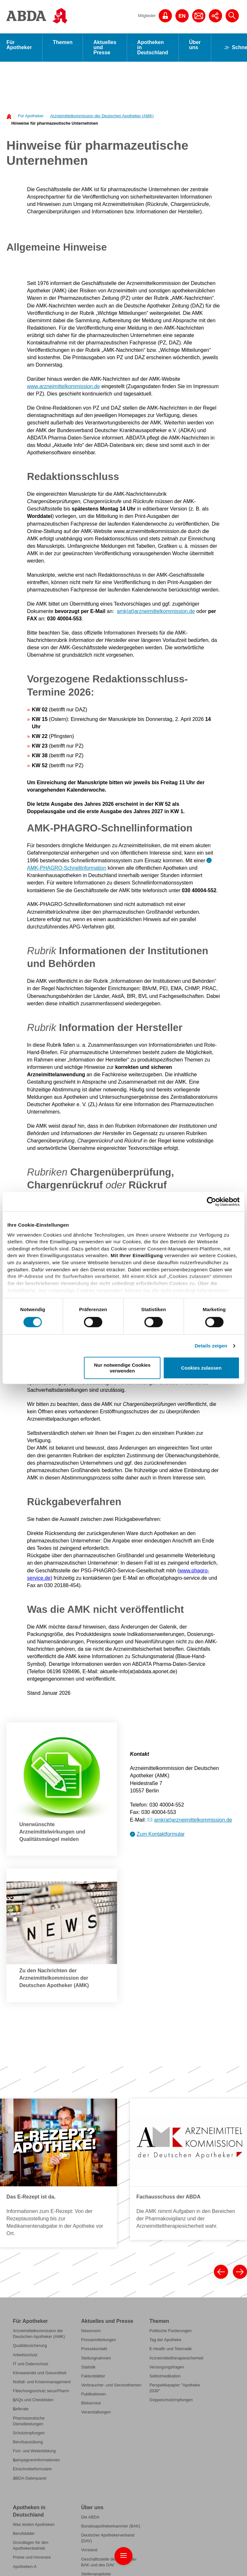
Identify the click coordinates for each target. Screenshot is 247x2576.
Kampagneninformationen (36, 2459)
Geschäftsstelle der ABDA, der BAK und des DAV (108, 2562)
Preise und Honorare (32, 2557)
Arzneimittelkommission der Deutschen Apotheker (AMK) (101, 115)
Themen (62, 42)
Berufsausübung (28, 2441)
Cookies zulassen (201, 1368)
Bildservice (91, 2403)
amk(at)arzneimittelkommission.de (156, 611)
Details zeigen (211, 1345)
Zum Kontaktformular (161, 1834)
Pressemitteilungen (98, 2339)
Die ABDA (90, 2517)
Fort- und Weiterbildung (34, 2450)
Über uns (195, 45)
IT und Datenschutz (30, 2363)
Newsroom (91, 2330)
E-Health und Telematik (170, 2348)
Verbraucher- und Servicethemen (111, 2385)
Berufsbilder (24, 2533)
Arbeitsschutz (25, 2354)
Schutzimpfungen (29, 2432)
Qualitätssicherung (30, 2345)
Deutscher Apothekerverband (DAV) (107, 2538)
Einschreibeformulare (32, 2468)
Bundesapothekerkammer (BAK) (110, 2526)
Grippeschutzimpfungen (171, 2399)
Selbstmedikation (164, 2376)
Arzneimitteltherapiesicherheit (176, 2358)
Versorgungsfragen (166, 2367)
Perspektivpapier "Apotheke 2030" (174, 2388)
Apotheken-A (25, 2566)
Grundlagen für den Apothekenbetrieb (30, 2545)
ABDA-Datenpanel (29, 2478)
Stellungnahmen (96, 2358)
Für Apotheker (19, 45)
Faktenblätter (93, 2376)
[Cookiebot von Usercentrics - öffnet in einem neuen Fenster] (211, 1201)
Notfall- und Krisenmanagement (42, 2381)
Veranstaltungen (96, 2412)
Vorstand (89, 2549)
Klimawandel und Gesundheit (39, 2372)
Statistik (88, 2367)
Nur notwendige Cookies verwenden (122, 1367)
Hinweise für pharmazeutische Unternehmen (54, 123)
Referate (21, 2408)
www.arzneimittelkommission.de (63, 386)
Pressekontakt (94, 2348)
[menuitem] (29, 115)
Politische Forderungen (170, 2330)
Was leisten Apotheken (33, 2524)
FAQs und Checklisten (33, 2399)
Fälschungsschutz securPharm (41, 2390)
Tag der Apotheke (165, 2339)
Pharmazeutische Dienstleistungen (29, 2421)
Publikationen (93, 2394)
